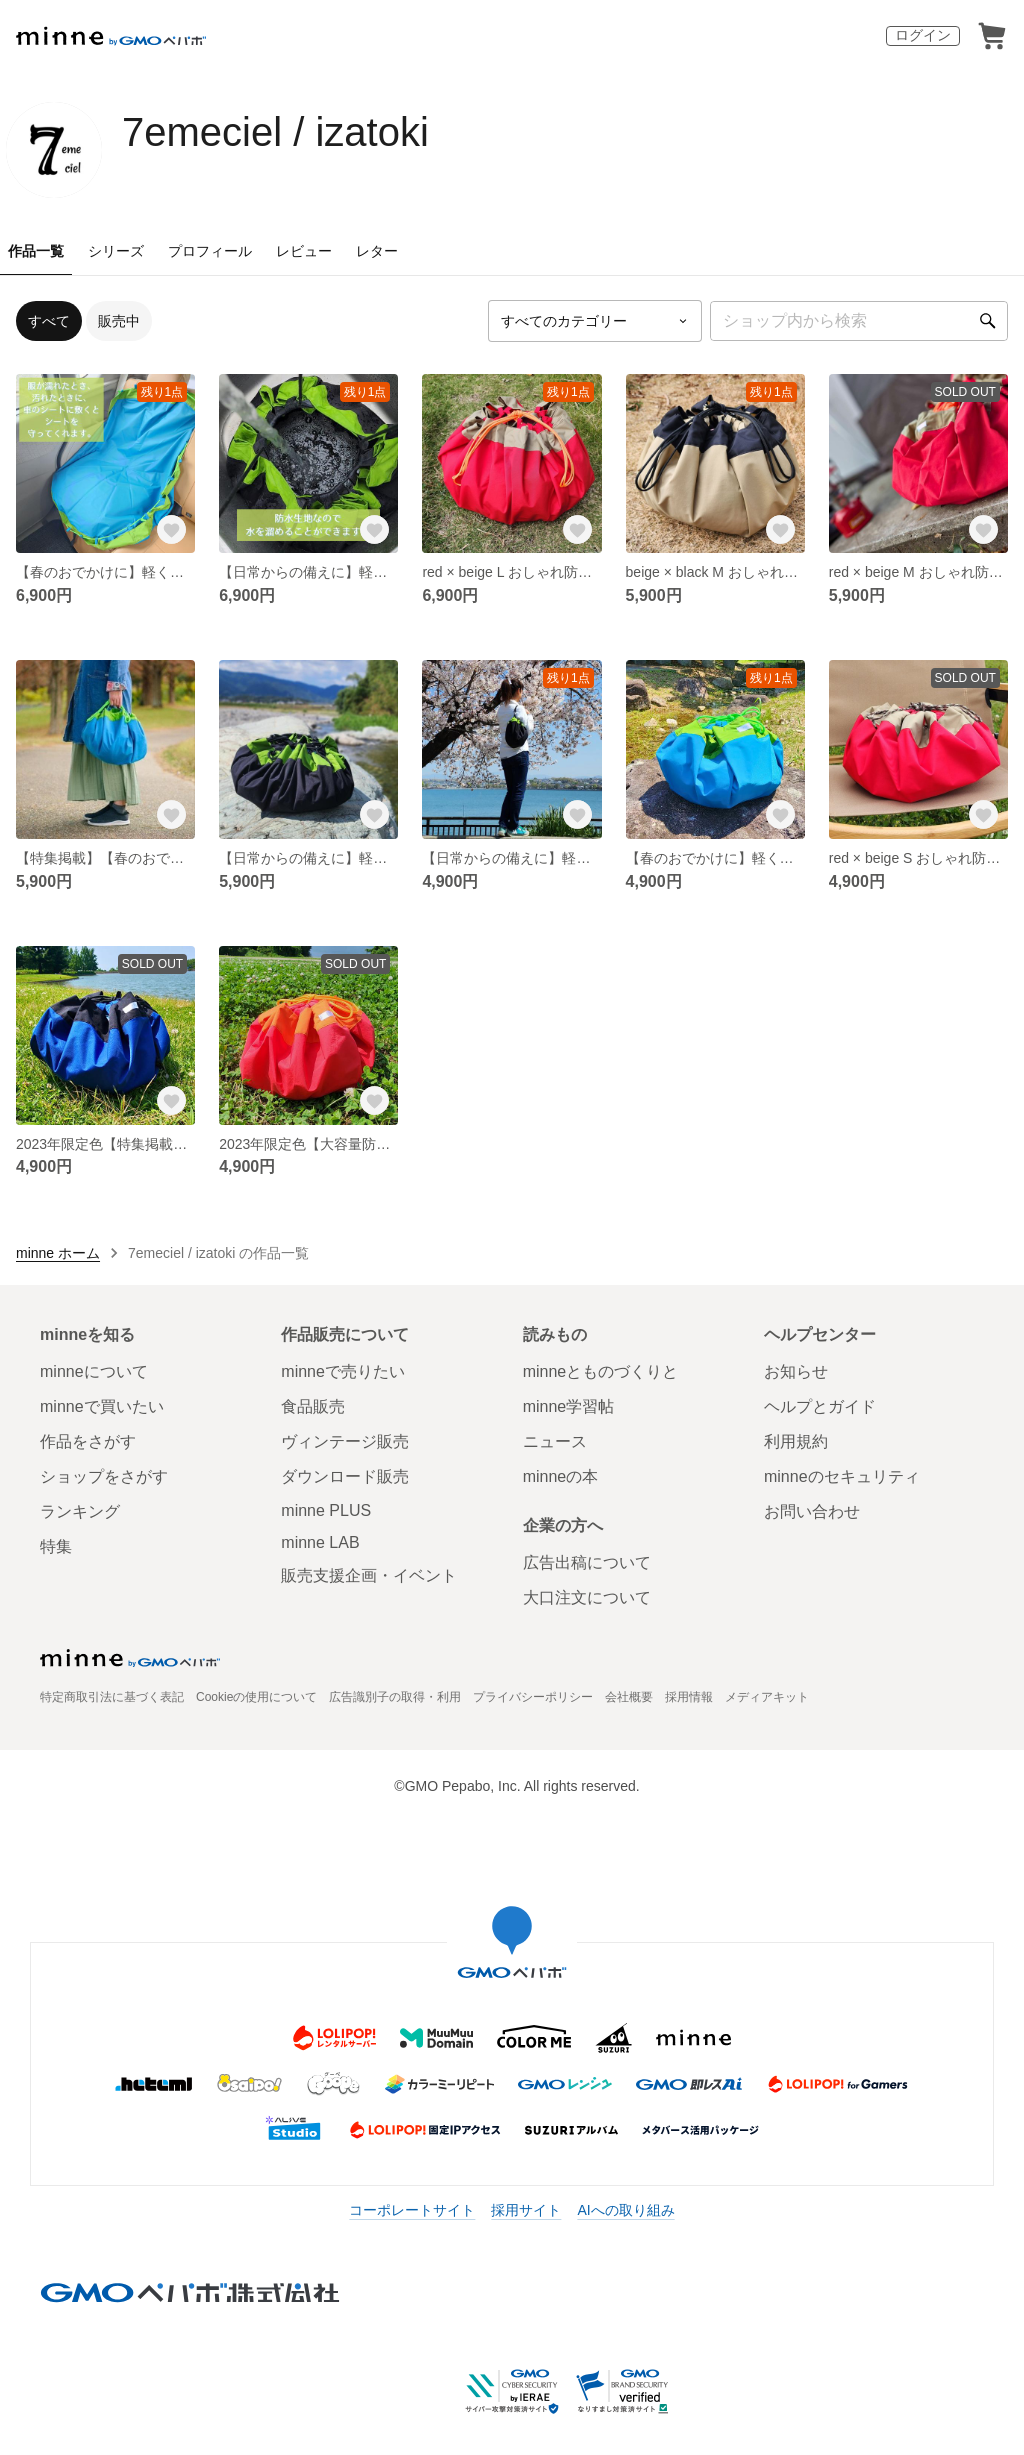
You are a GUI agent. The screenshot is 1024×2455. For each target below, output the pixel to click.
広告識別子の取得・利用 (395, 1697)
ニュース (555, 1441)
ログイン (923, 35)
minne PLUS (326, 1510)
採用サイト (526, 2210)
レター (377, 251)
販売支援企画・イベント (369, 1575)
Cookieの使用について (256, 1697)
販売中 (119, 321)
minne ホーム (58, 1253)
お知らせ (796, 1371)
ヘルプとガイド (820, 1406)
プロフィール (210, 251)
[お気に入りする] (171, 529)
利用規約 (796, 1441)
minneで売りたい (343, 1371)
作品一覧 (36, 251)
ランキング (80, 1511)
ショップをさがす (104, 1476)
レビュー (304, 251)
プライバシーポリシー (533, 1697)
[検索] (988, 321)
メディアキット (767, 1697)
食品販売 (313, 1406)
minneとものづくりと (601, 1371)
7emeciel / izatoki (275, 132)
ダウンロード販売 (345, 1476)
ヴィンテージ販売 (345, 1441)
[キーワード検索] (859, 321)
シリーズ (116, 251)
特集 (56, 1546)
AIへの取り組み (625, 2210)
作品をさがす (88, 1441)
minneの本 (561, 1476)
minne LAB (320, 1542)
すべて (49, 321)
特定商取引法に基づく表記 (112, 1697)
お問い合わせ (812, 1511)
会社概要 (629, 1697)
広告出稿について (587, 1562)
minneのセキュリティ (842, 1476)
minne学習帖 (569, 1406)
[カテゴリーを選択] (595, 321)
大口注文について (587, 1597)
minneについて (94, 1371)
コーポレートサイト (412, 2210)
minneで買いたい (102, 1406)
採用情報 (689, 1697)
